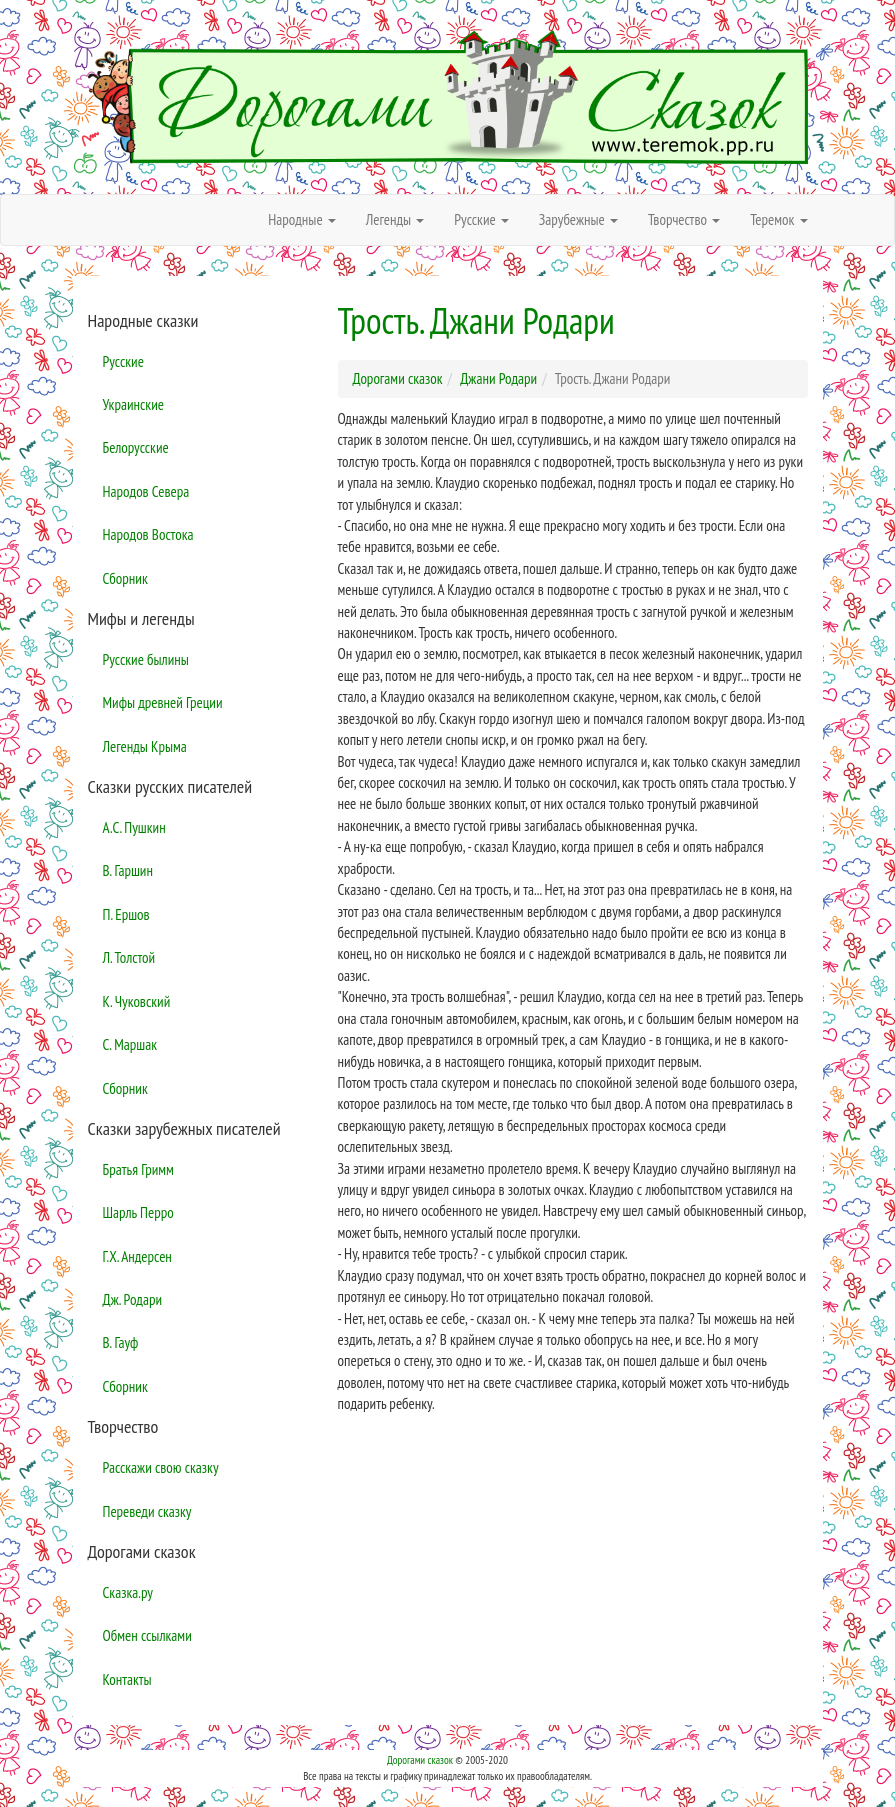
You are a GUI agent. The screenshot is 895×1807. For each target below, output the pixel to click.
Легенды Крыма (145, 746)
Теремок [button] (778, 219)
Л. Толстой (129, 957)
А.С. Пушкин (134, 827)
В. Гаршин (128, 870)
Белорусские (136, 447)
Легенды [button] (395, 219)
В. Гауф (121, 1342)
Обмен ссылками (147, 1635)
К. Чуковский (137, 1001)
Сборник (125, 578)
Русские (123, 361)
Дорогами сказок (420, 1760)
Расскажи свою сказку (161, 1467)
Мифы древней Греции (163, 702)
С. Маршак (130, 1044)
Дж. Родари (133, 1299)
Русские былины (146, 659)
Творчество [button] (684, 219)
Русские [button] (481, 219)
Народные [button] (302, 219)
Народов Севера (146, 491)
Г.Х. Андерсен (137, 1256)
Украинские (133, 404)
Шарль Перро (138, 1212)
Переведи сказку (147, 1511)
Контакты (127, 1679)
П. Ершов (126, 914)
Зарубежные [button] (578, 219)
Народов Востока (148, 534)
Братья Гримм (138, 1169)
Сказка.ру (128, 1592)
